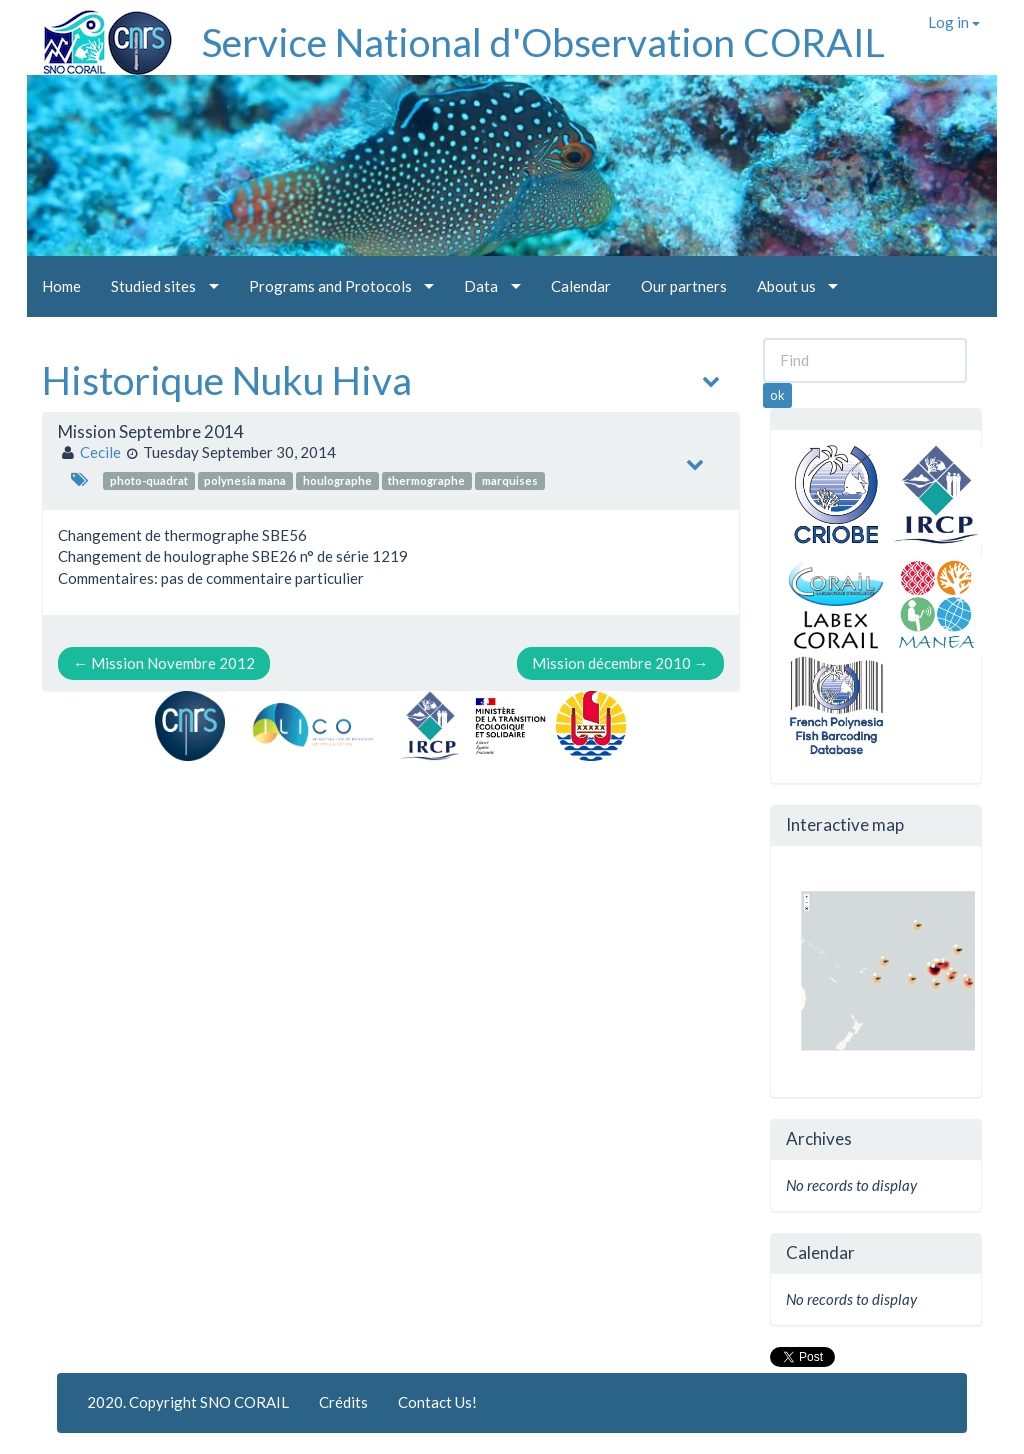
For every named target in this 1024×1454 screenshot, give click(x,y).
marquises (510, 480)
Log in (954, 22)
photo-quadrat (149, 480)
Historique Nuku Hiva (227, 380)
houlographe (337, 480)
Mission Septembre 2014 (151, 431)
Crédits (343, 1402)
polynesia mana (245, 480)
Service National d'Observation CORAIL (543, 42)
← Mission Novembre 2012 (164, 663)
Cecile (100, 452)
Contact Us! (437, 1402)
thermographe (426, 480)
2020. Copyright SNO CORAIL (188, 1402)
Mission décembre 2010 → (620, 663)
